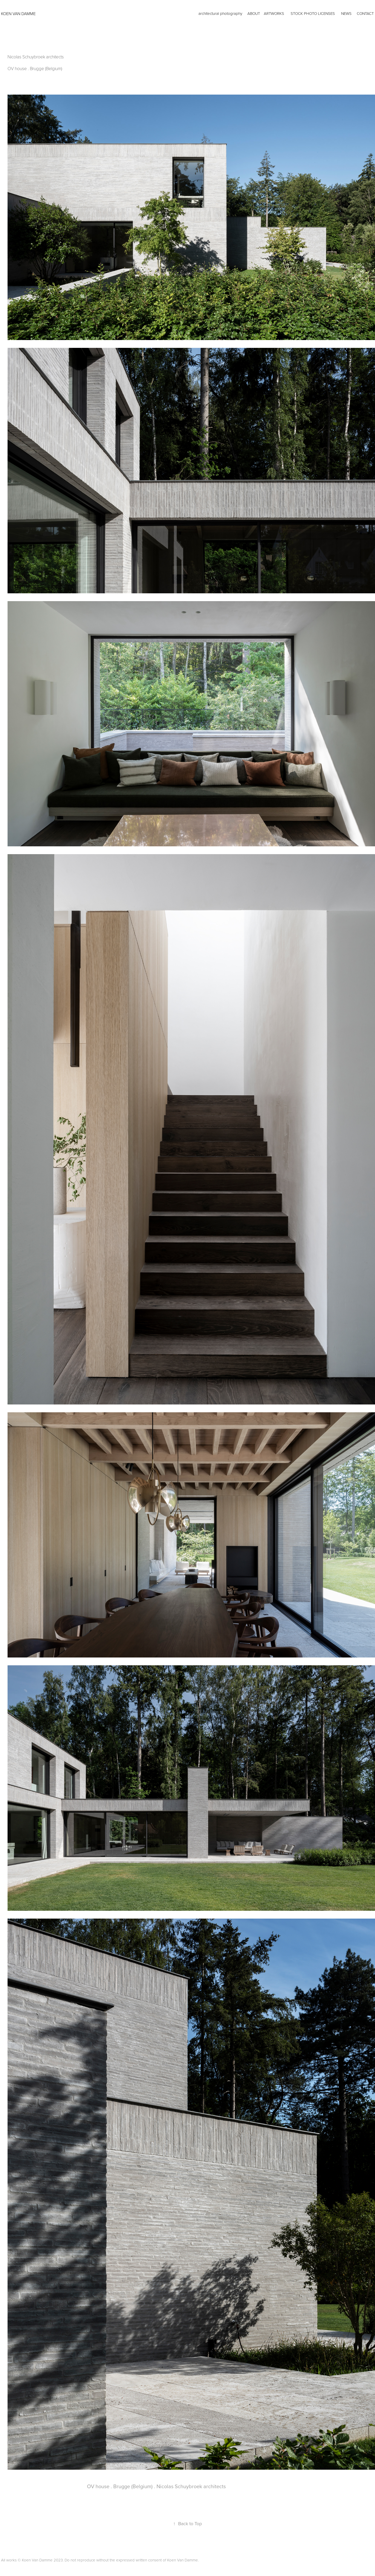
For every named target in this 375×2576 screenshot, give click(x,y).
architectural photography (220, 13)
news (346, 13)
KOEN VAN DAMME (18, 13)
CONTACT (365, 13)
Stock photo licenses (313, 13)
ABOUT (253, 13)
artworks (274, 13)
